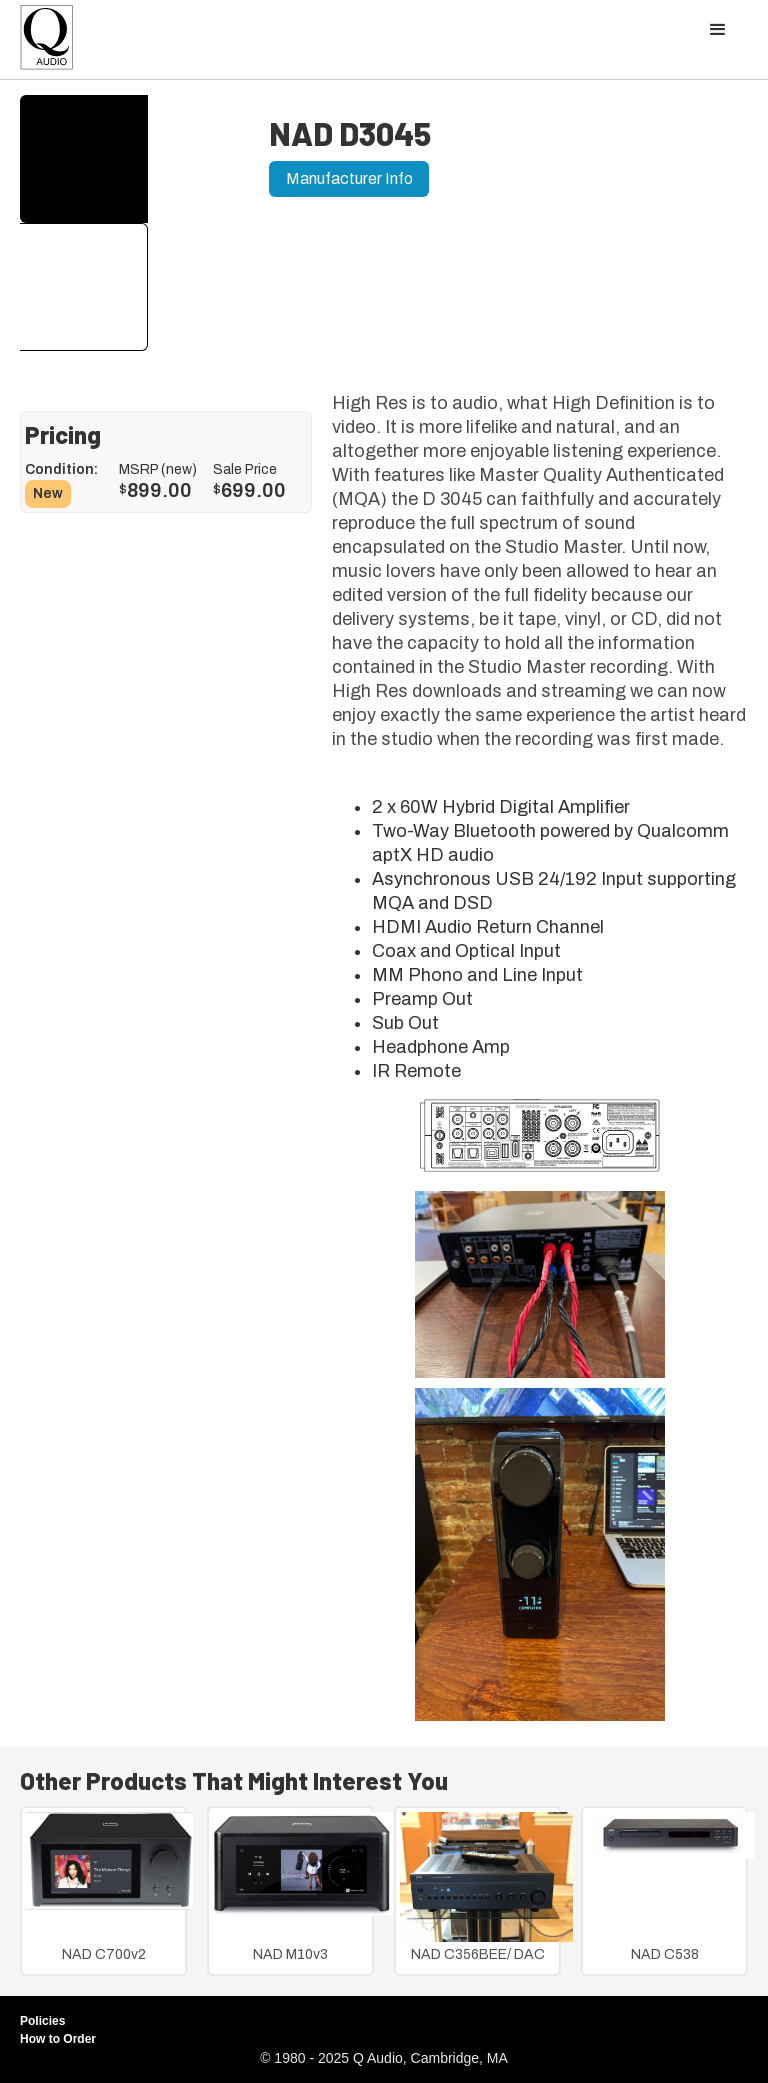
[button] (718, 30)
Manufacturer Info (349, 178)
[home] (47, 42)
